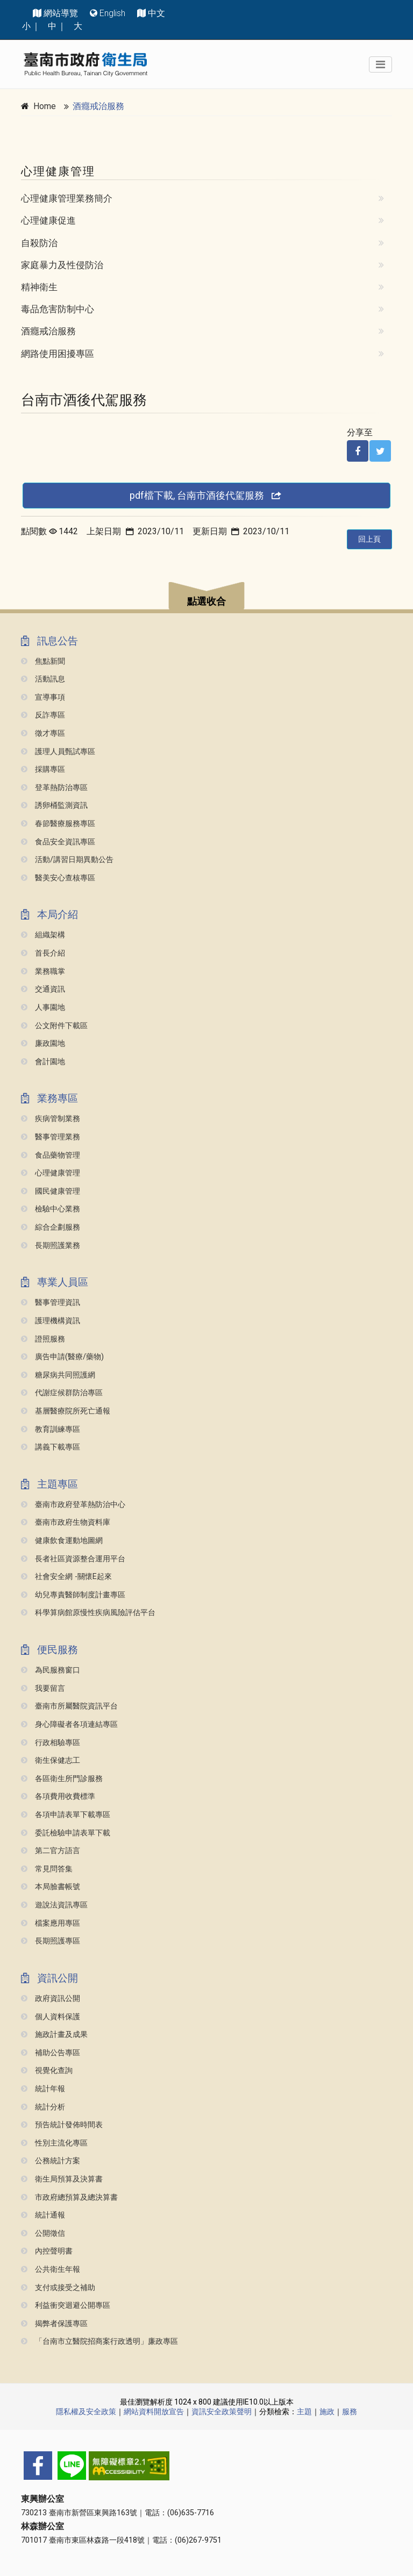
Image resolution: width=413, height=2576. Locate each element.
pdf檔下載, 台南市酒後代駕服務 (206, 495)
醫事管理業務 (50, 1137)
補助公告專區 (50, 2052)
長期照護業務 (50, 1245)
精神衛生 (39, 287)
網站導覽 (61, 13)
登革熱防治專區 (54, 787)
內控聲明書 (47, 2251)
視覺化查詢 (47, 2070)
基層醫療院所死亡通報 (65, 1411)
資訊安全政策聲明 (221, 2411)
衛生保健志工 (50, 1760)
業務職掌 (43, 971)
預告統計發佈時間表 (62, 2124)
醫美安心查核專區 (58, 877)
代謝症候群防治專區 (62, 1392)
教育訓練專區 (50, 1429)
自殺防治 (39, 243)
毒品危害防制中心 (57, 309)
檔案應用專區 (50, 1923)
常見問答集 (47, 1869)
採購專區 (43, 769)
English (112, 13)
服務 (349, 2411)
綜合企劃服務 (50, 1227)
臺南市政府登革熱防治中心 (73, 1504)
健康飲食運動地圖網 (62, 1540)
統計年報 (43, 2088)
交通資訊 (43, 989)
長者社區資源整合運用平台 (73, 1558)
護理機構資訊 (50, 1320)
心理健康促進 (48, 220)
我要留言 (43, 1688)
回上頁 (369, 539)
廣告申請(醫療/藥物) (62, 1356)
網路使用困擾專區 (57, 353)
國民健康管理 (50, 1191)
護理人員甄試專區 (58, 751)
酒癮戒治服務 (98, 106)
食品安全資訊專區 (58, 841)
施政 (326, 2411)
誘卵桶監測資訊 (54, 805)
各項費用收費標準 (58, 1796)
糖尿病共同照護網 (58, 1375)
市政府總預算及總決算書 (69, 2197)
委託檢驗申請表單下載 (65, 1833)
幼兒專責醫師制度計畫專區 (73, 1594)
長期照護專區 (50, 1941)
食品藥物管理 (50, 1155)
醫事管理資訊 (50, 1302)
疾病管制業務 (50, 1118)
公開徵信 (43, 2233)
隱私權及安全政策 (86, 2411)
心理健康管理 (50, 1173)
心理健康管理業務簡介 (66, 198)
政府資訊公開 (50, 1998)
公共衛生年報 (50, 2269)
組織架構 (43, 934)
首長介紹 (43, 953)
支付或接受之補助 (58, 2287)
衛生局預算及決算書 (62, 2179)
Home (44, 106)
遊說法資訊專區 (54, 1905)
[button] (206, 597)
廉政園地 (43, 1043)
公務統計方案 (50, 2160)
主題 (304, 2411)
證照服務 (43, 1339)
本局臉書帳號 (50, 1886)
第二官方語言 (50, 1850)
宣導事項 (43, 697)
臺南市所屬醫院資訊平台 (69, 1706)
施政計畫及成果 (54, 2034)
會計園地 (43, 1061)
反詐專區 (43, 715)
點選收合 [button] (206, 601)
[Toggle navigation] (380, 64)
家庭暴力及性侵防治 (62, 265)
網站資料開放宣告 (154, 2411)
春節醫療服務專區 (58, 823)
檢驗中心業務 (50, 1209)
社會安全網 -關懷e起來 (66, 1576)
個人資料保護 (50, 2016)
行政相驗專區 (50, 1742)
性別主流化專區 (54, 2143)
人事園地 (43, 1007)
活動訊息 (43, 679)
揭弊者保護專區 (54, 2323)
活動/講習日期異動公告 (67, 859)
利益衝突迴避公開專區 (65, 2305)
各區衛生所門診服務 (62, 1778)
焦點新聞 (43, 661)
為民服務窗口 (50, 1670)
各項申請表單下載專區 (65, 1814)
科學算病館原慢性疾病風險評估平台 (88, 1612)
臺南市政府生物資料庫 (65, 1522)
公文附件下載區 (54, 1025)
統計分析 (43, 2107)
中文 (156, 13)
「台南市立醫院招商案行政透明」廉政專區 (99, 2341)
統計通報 (43, 2215)
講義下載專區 (50, 1447)
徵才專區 (43, 733)
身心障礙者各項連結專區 (69, 1724)
